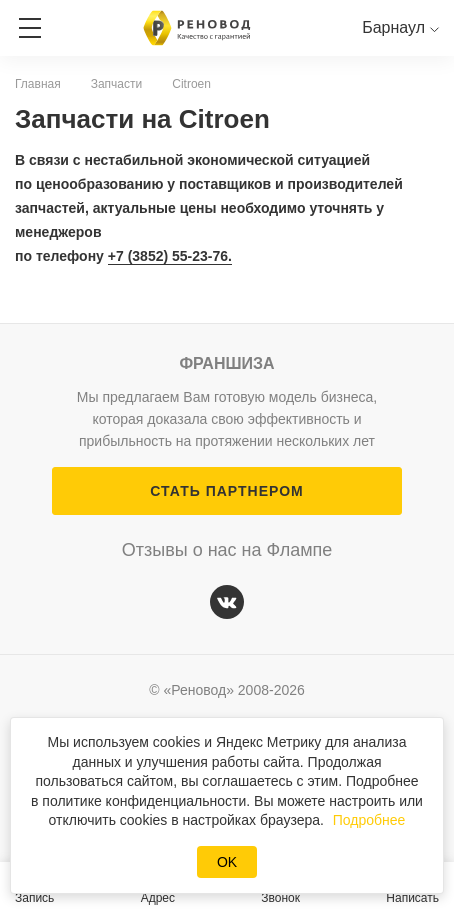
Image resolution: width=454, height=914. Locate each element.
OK (227, 862)
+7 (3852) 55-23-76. (170, 256)
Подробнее (369, 820)
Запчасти (117, 84)
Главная (38, 84)
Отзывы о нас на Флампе (227, 550)
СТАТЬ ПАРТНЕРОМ (226, 491)
